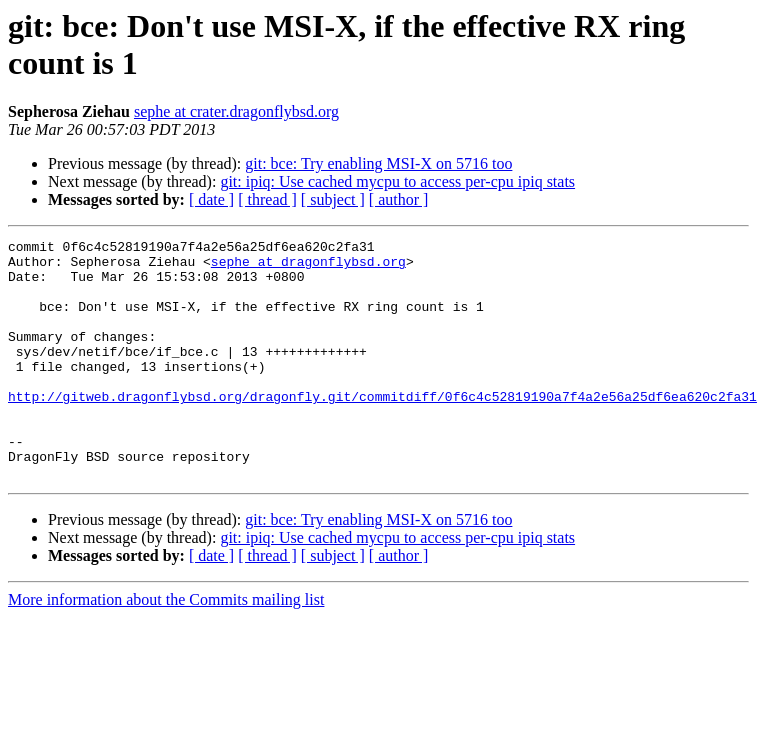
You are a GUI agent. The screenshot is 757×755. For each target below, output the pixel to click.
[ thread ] (267, 199)
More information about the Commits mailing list (166, 647)
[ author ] (399, 199)
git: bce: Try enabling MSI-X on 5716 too (378, 163)
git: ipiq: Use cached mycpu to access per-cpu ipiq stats (397, 181)
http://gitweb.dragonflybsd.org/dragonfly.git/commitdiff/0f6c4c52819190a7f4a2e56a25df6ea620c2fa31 (382, 429)
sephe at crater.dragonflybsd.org (236, 111)
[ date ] (211, 199)
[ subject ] (333, 199)
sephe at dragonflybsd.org (308, 267)
